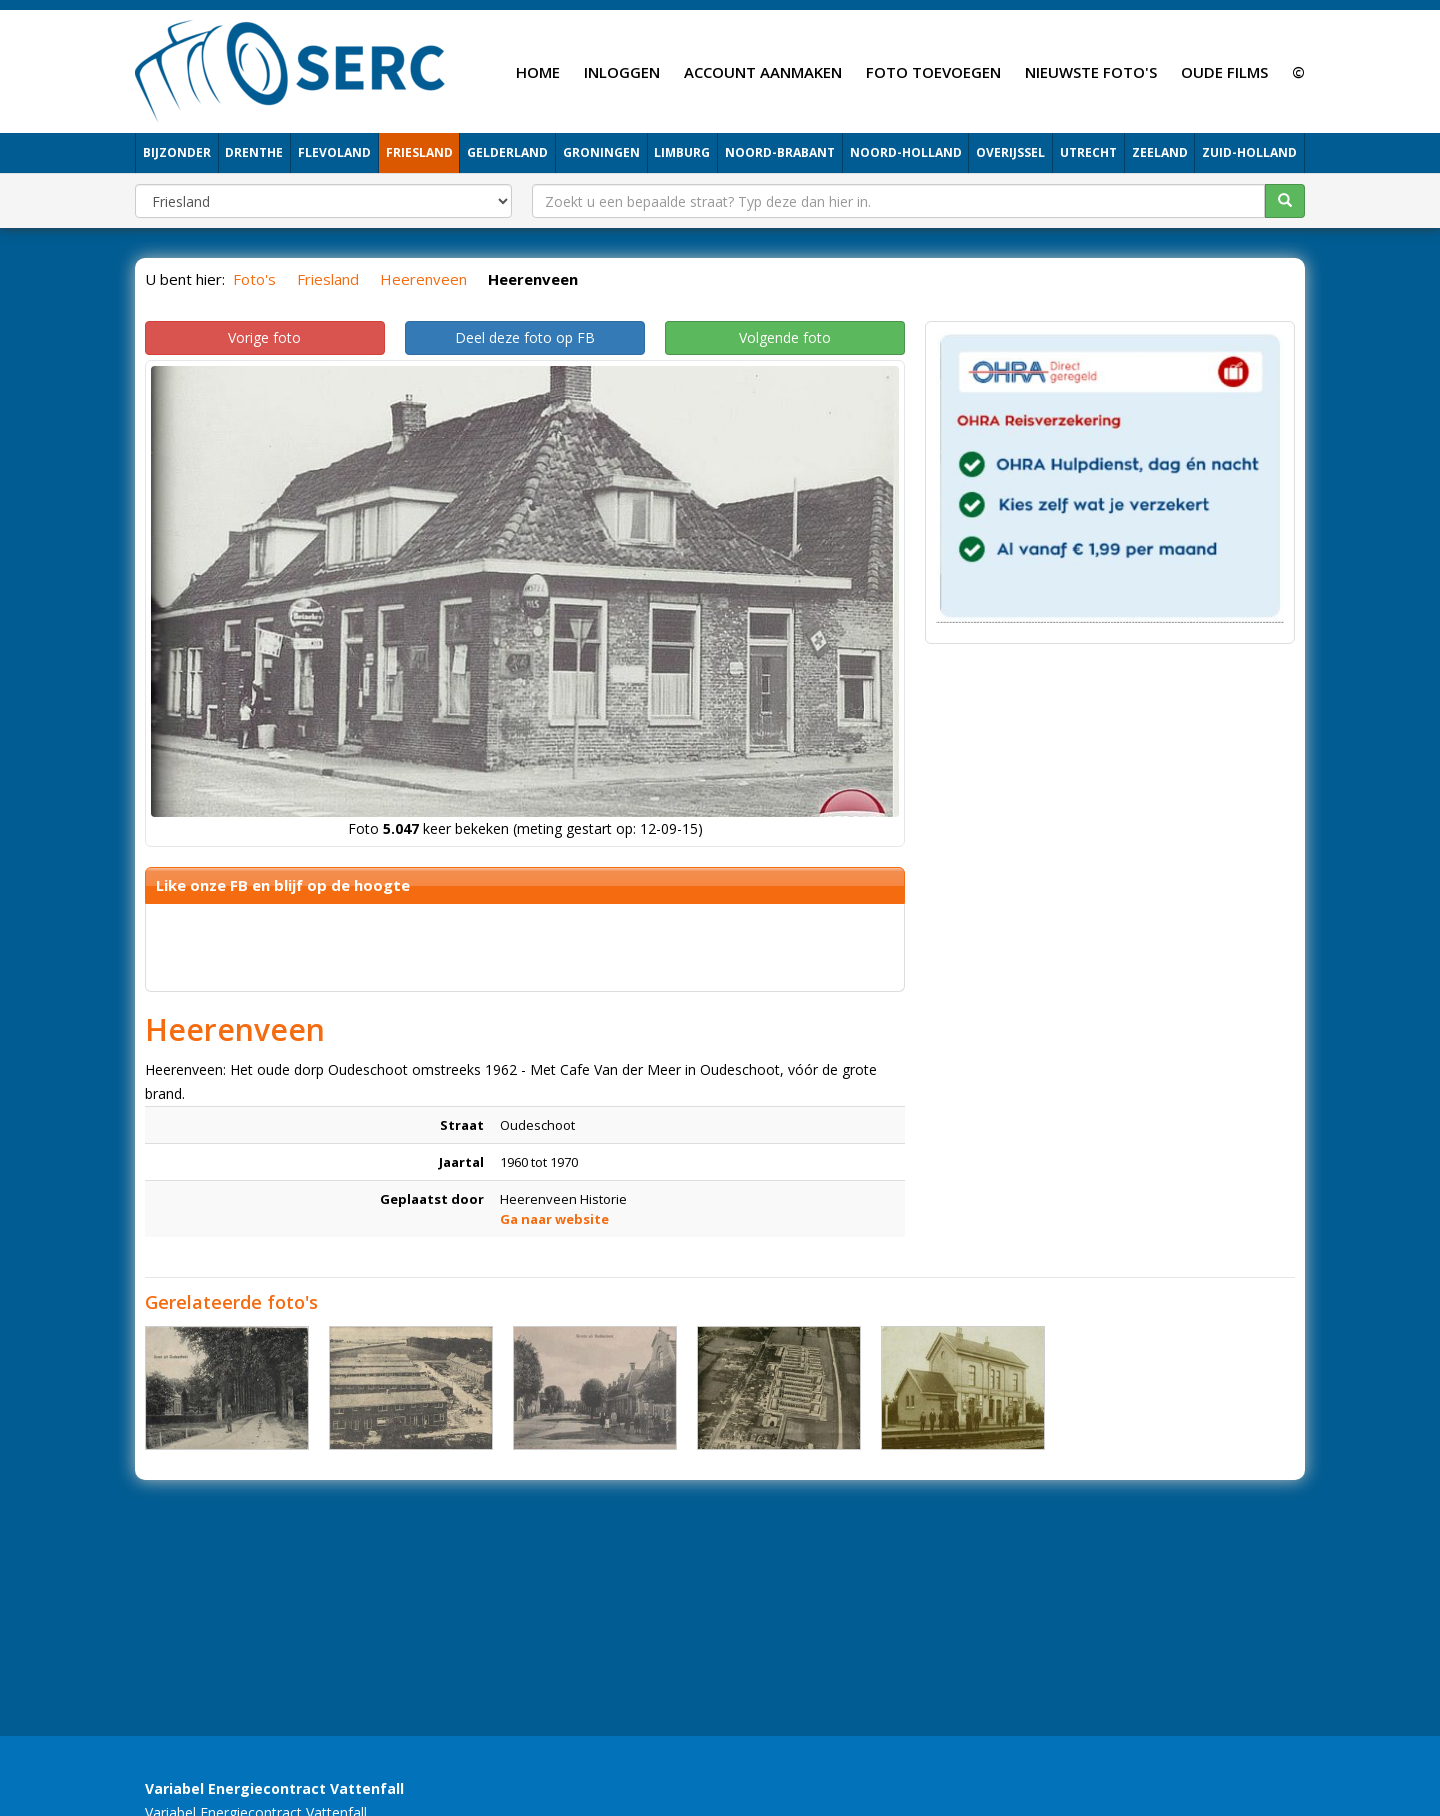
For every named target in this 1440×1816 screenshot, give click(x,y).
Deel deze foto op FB (525, 337)
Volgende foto (785, 337)
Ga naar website (554, 1219)
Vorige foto (264, 337)
